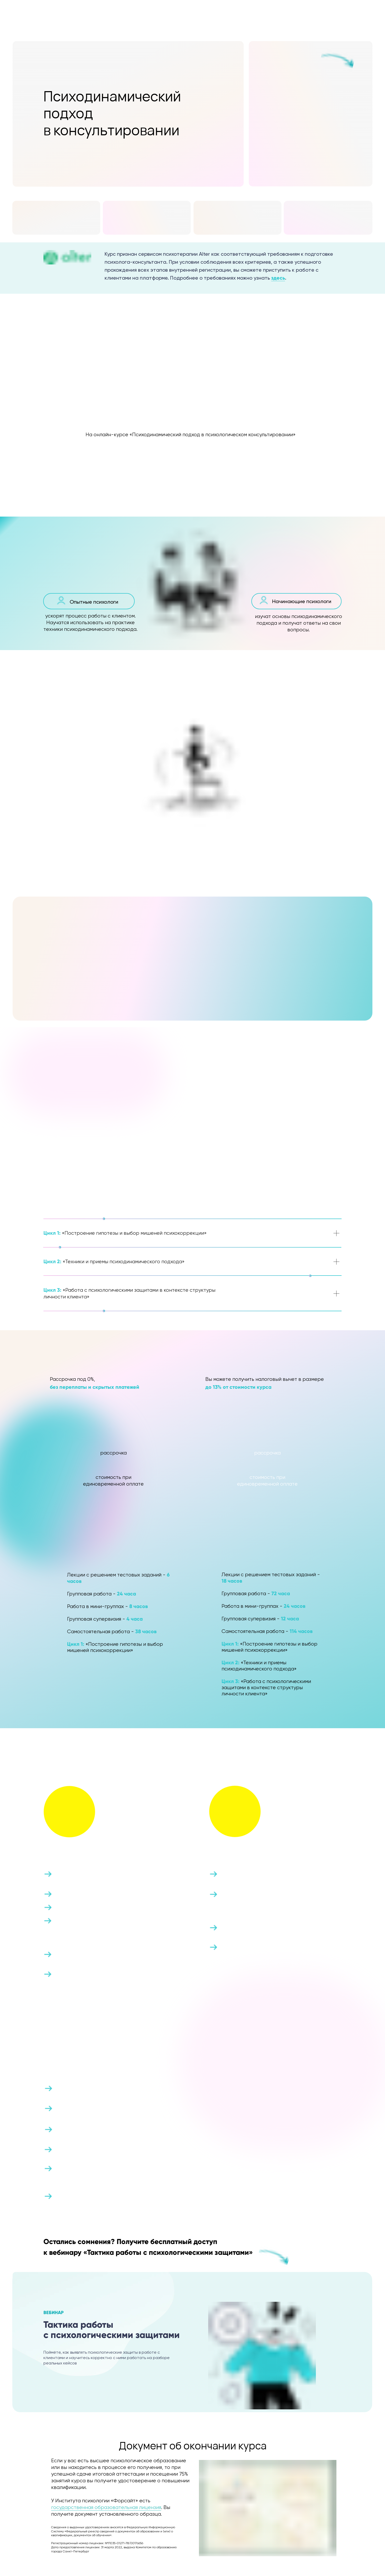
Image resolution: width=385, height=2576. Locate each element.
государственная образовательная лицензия (106, 2507)
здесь (278, 278)
